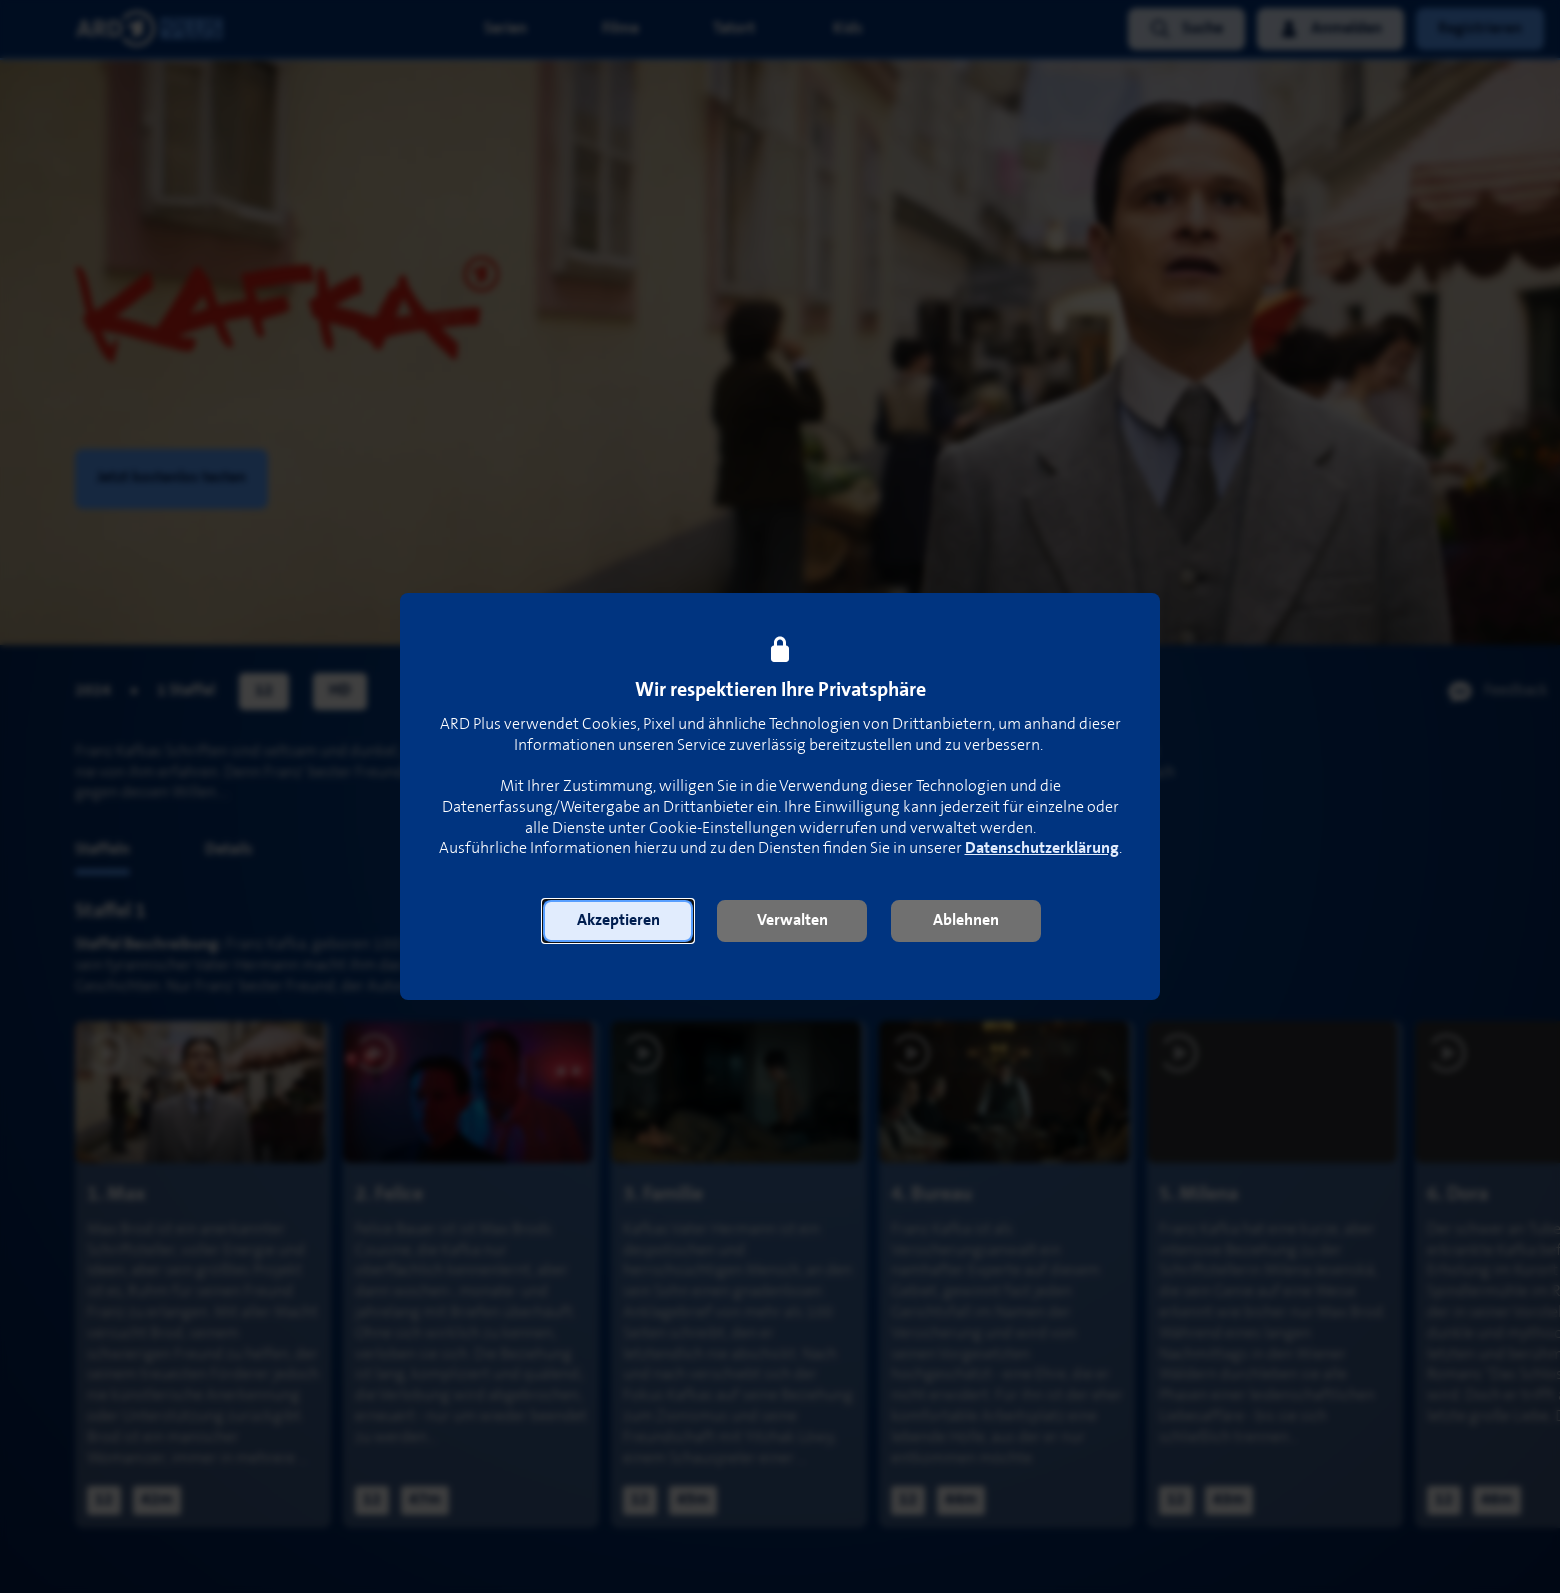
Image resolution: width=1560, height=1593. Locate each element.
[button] (618, 921)
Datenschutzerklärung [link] (1042, 848)
